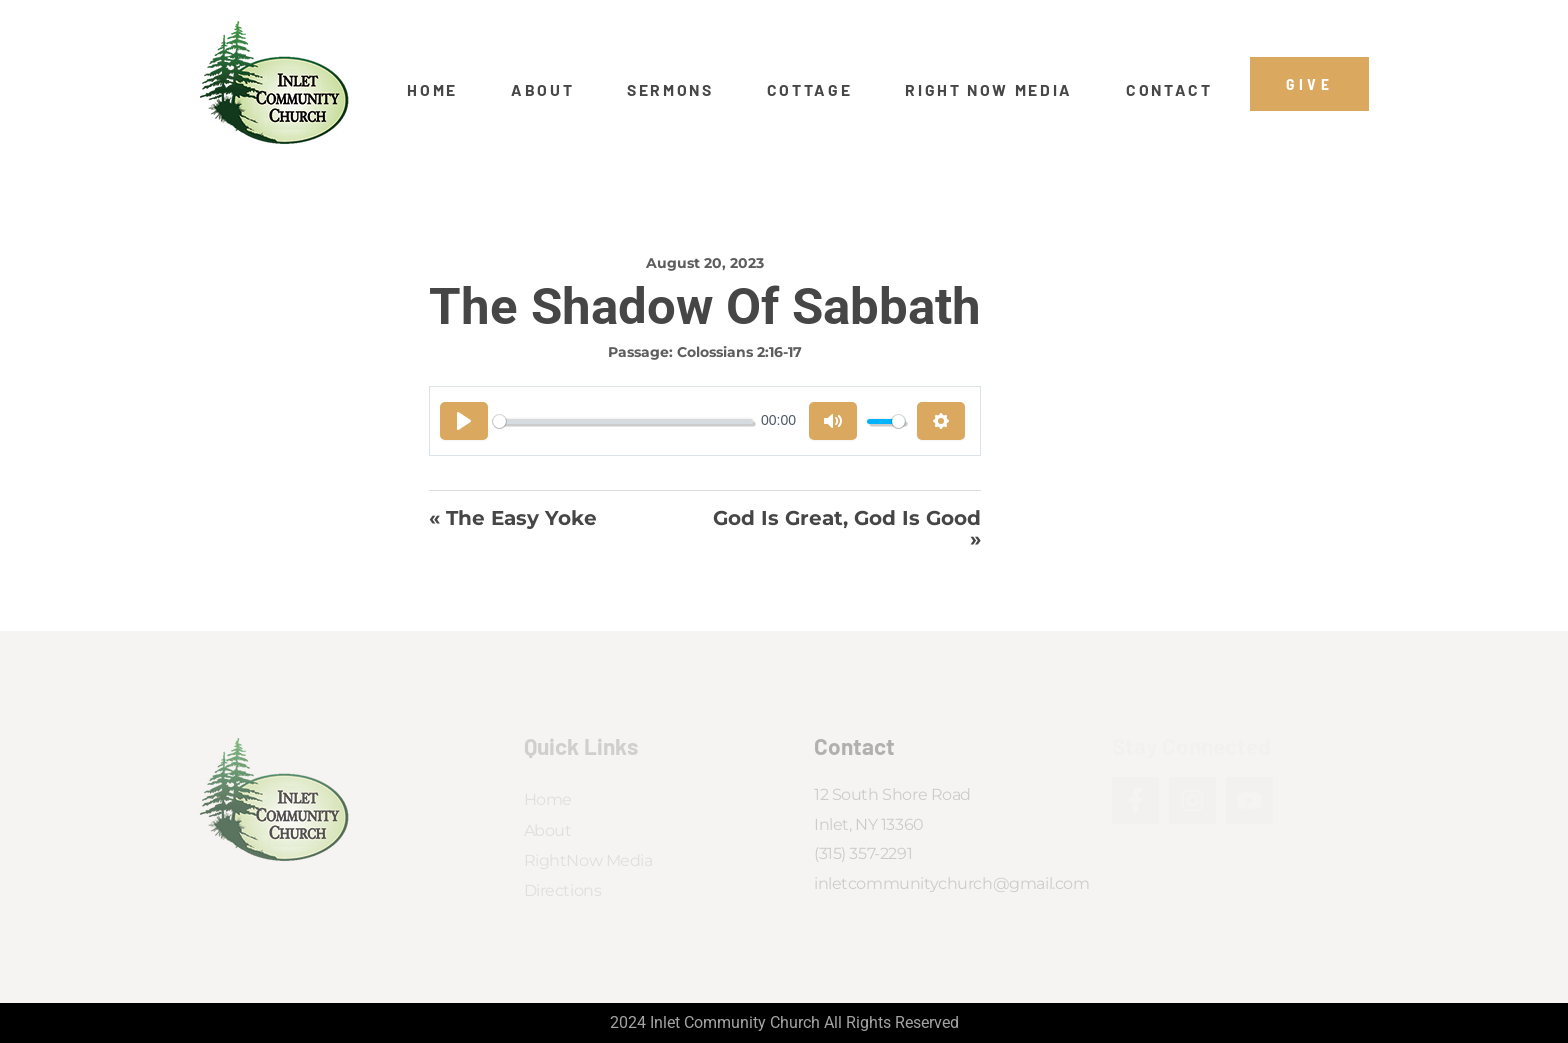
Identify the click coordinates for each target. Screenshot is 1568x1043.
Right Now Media (989, 90)
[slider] (623, 421)
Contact (1169, 90)
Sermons (670, 90)
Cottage (810, 90)
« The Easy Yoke (513, 519)
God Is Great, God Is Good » (847, 528)
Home (432, 90)
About (542, 90)
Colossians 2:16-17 (739, 352)
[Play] (464, 421)
